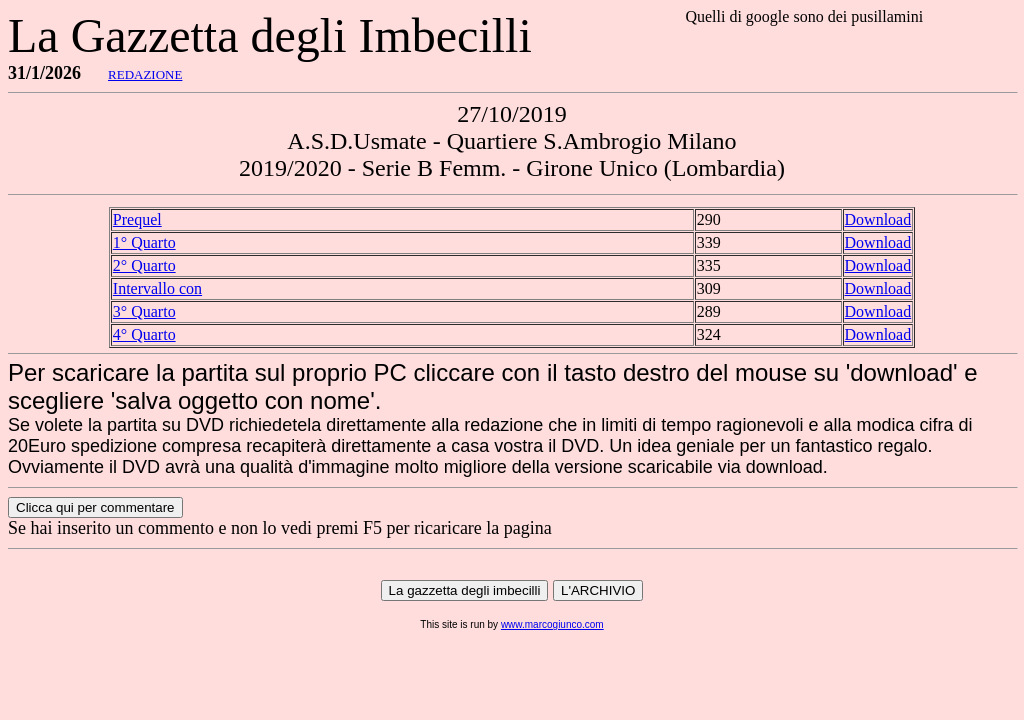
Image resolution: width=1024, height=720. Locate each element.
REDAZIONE (145, 74)
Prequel (137, 219)
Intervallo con (157, 288)
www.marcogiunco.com (552, 624)
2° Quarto (144, 265)
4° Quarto (144, 334)
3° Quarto (144, 311)
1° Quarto (144, 242)
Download (878, 219)
